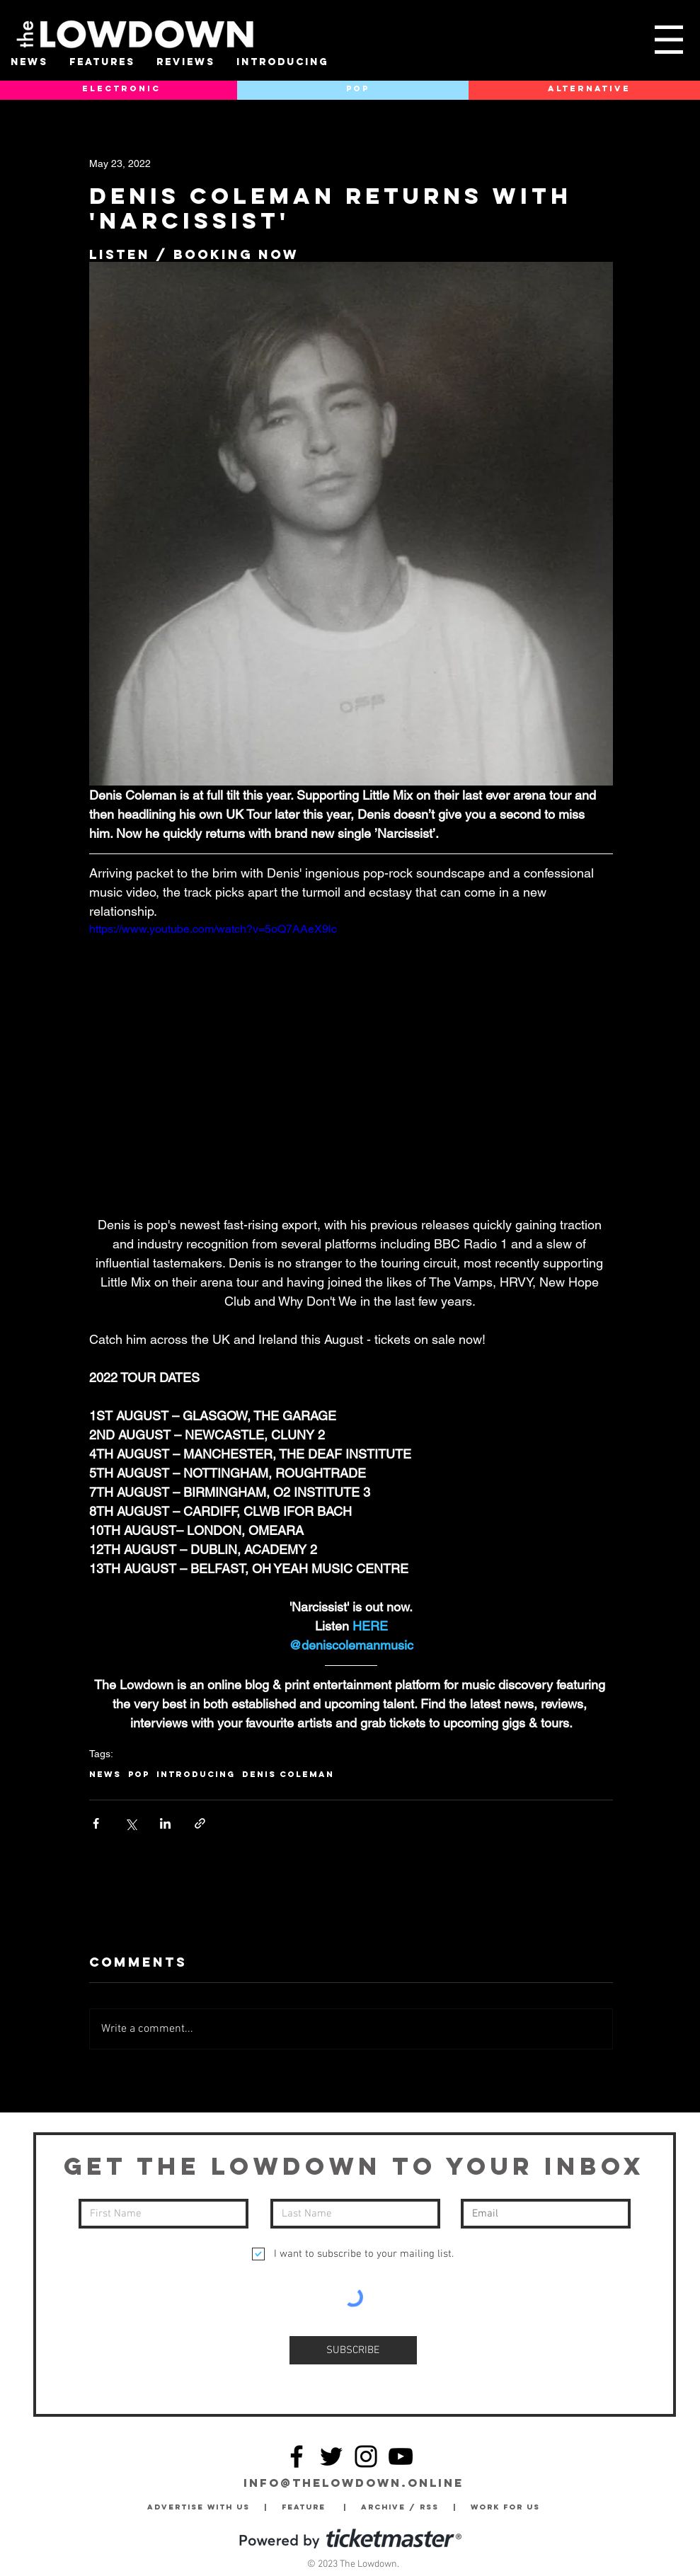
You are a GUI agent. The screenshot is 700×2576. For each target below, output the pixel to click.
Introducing (195, 1774)
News (105, 1774)
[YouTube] (400, 2456)
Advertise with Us (198, 2507)
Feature (312, 2507)
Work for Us (509, 2507)
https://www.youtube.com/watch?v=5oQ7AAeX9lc (213, 929)
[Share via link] (200, 1823)
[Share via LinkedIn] (165, 1823)
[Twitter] (331, 2456)
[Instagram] (366, 2456)
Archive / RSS (403, 2507)
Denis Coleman (288, 1774)
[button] (669, 39)
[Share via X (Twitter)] (130, 1823)
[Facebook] (296, 2456)
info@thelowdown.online (353, 2483)
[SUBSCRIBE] (353, 2350)
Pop (138, 1774)
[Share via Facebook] (96, 1823)
